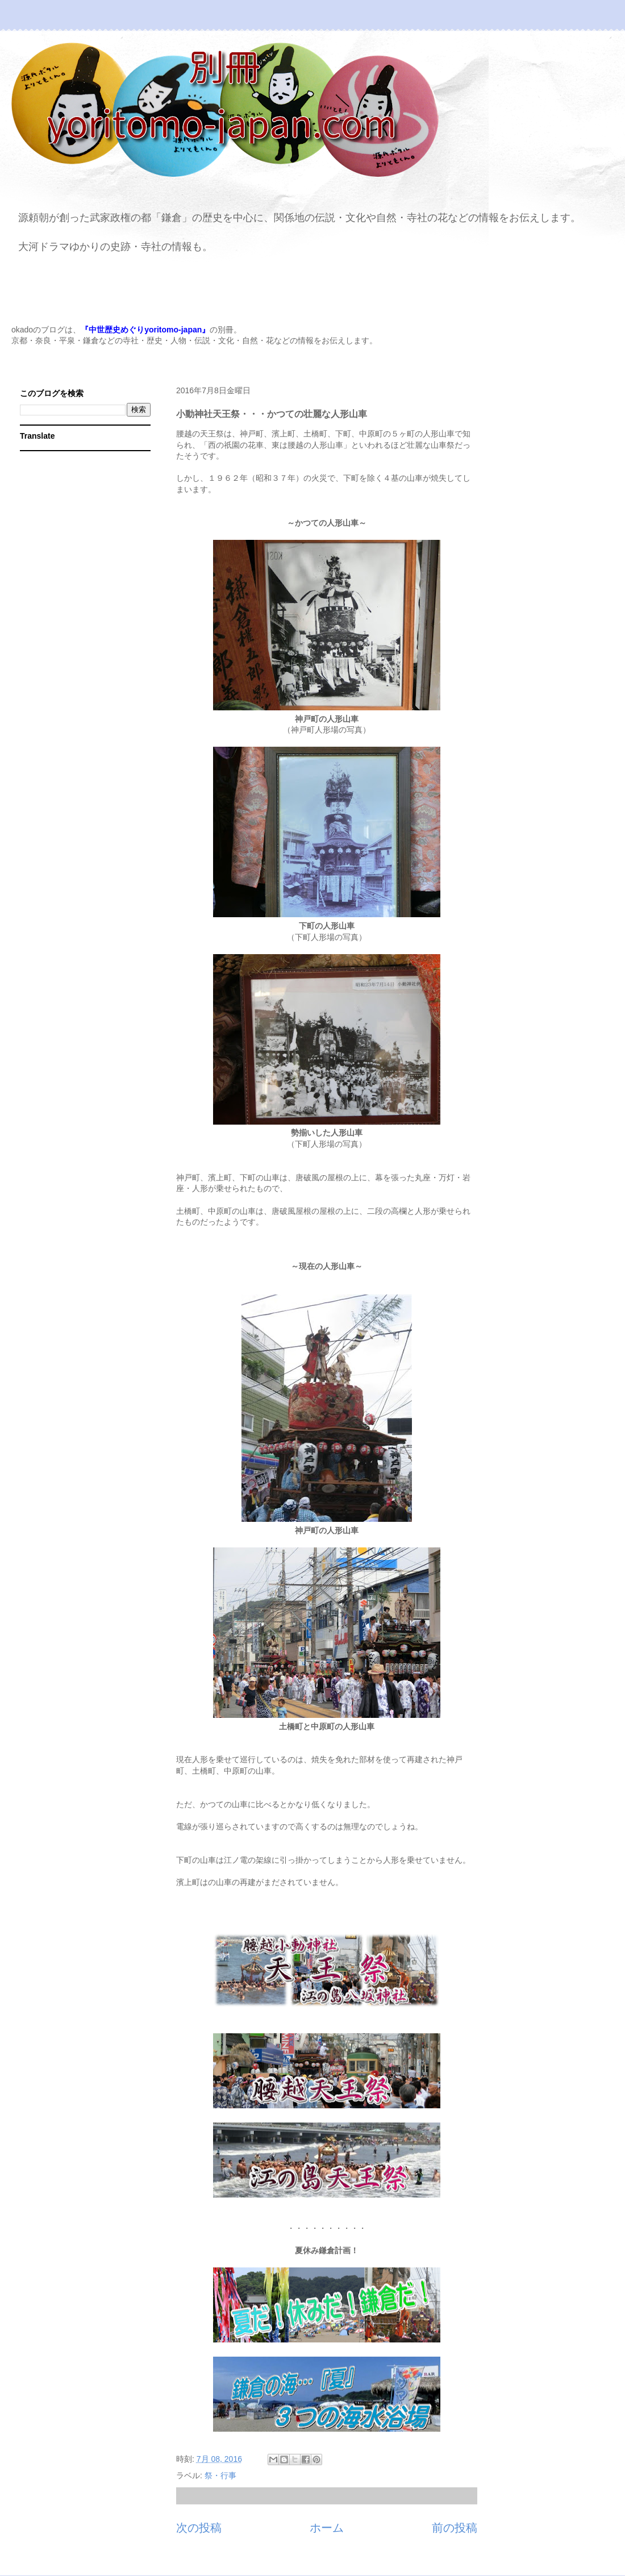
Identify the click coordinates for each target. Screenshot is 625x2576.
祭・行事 (220, 2475)
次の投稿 (199, 2527)
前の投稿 (454, 2527)
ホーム (327, 2527)
